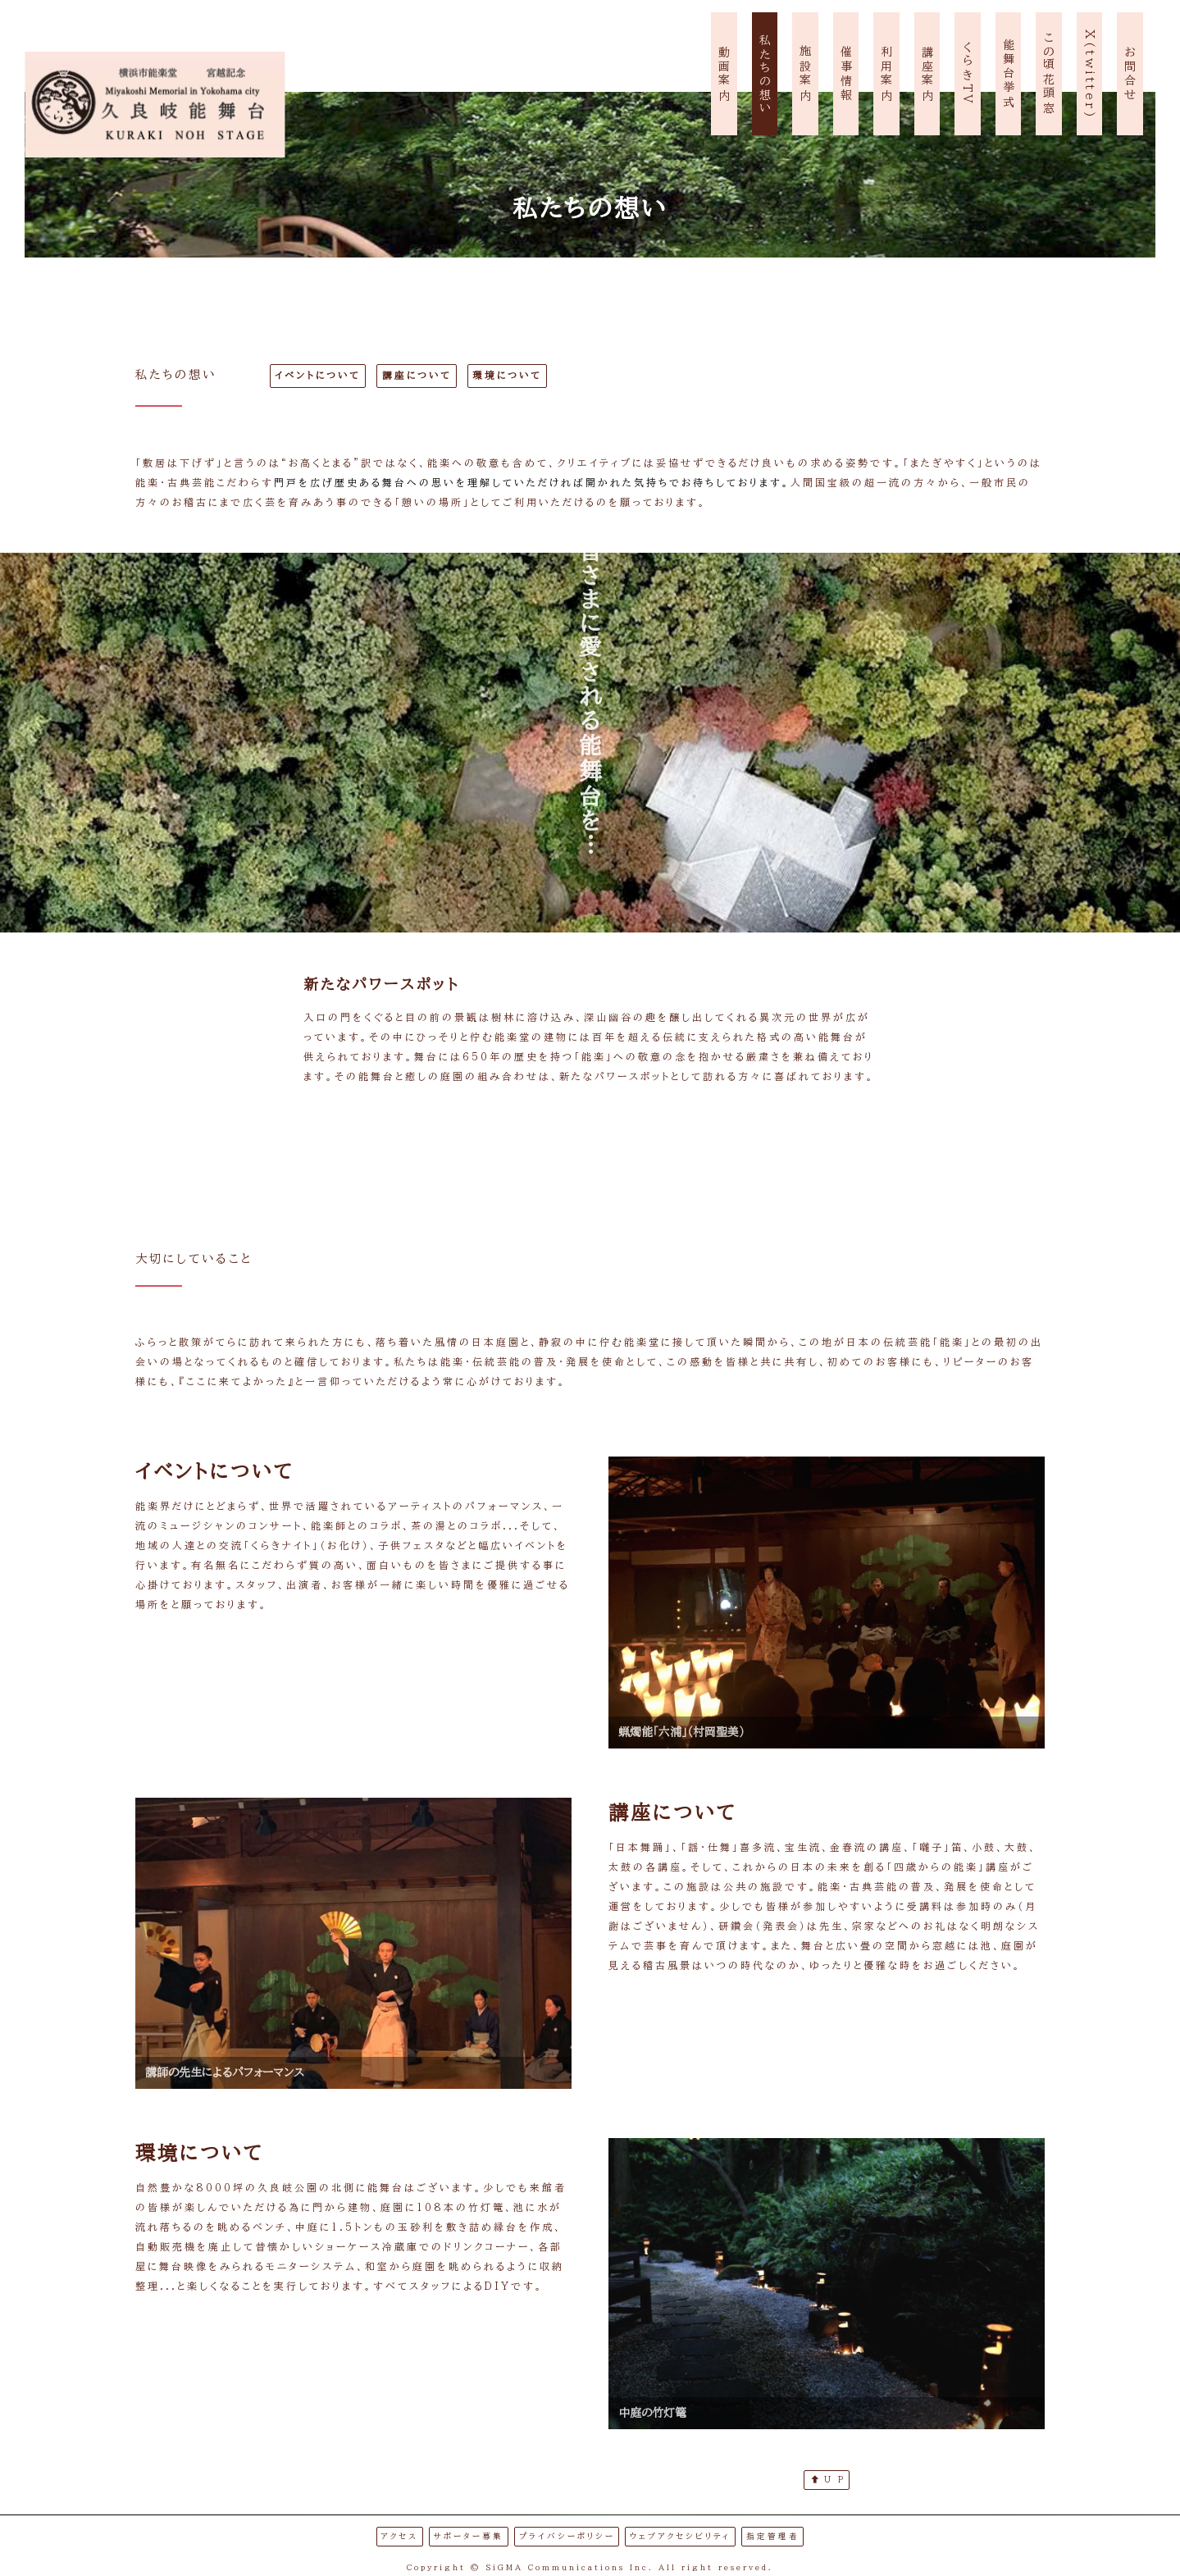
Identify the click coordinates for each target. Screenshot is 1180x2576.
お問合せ (1130, 74)
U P (828, 2479)
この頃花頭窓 (1049, 74)
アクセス (399, 2536)
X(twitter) (1090, 75)
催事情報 (846, 74)
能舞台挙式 (1008, 74)
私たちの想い (765, 74)
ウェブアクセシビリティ (680, 2536)
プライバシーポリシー (567, 2536)
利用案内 (886, 74)
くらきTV (967, 74)
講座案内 (927, 74)
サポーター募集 (468, 2536)
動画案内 (724, 74)
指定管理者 (773, 2536)
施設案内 (805, 74)
